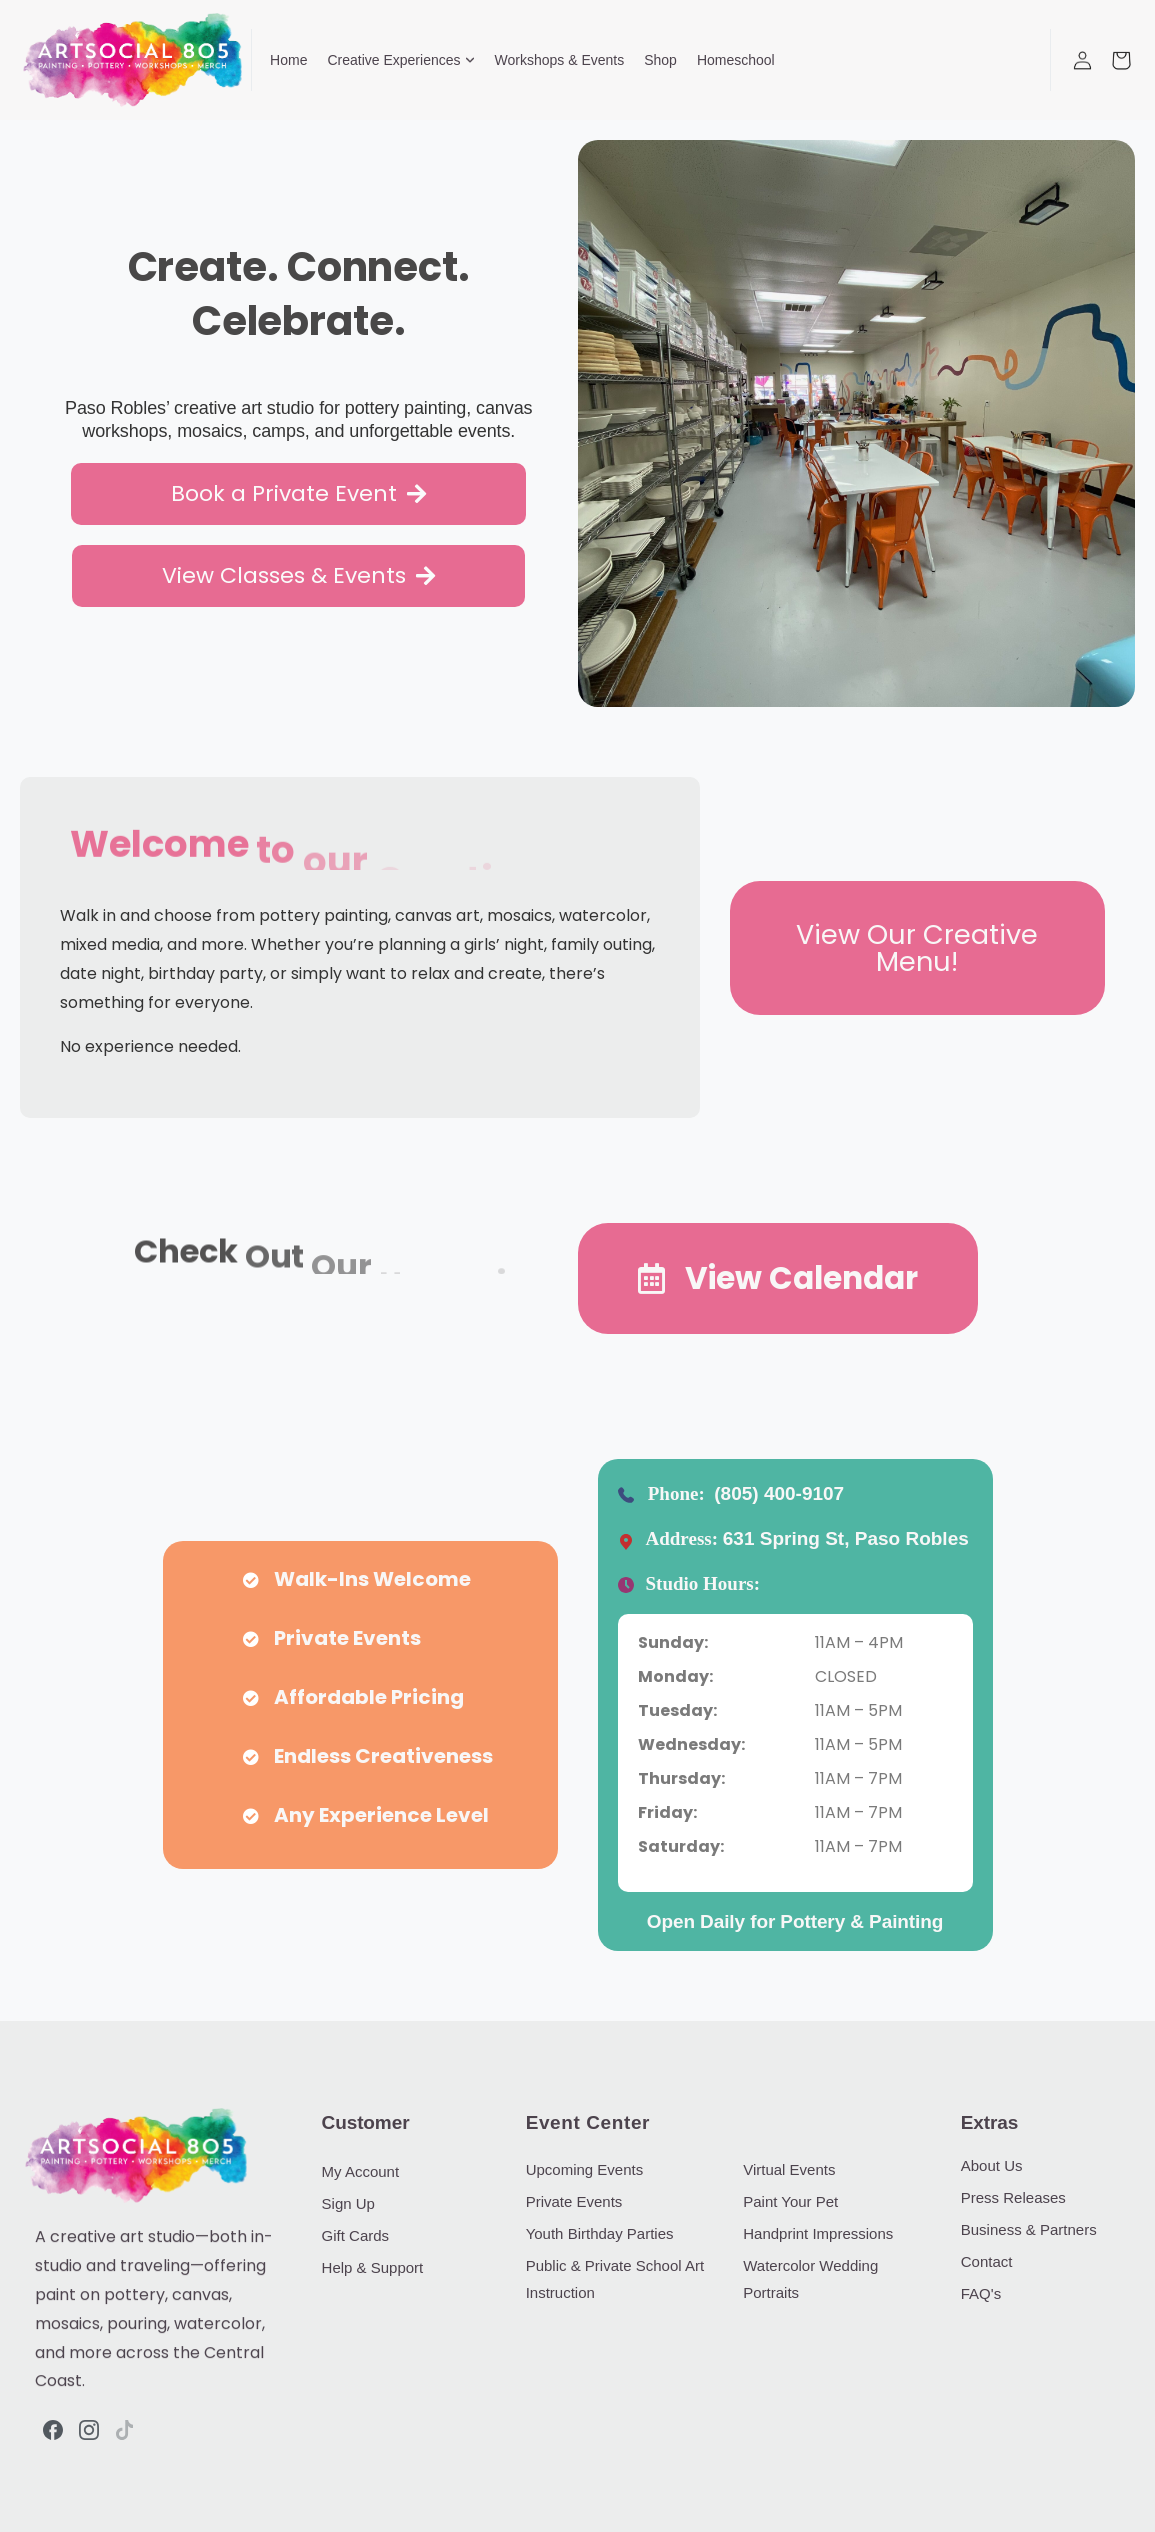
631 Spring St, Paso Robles (846, 1538)
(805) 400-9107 (779, 1493)
